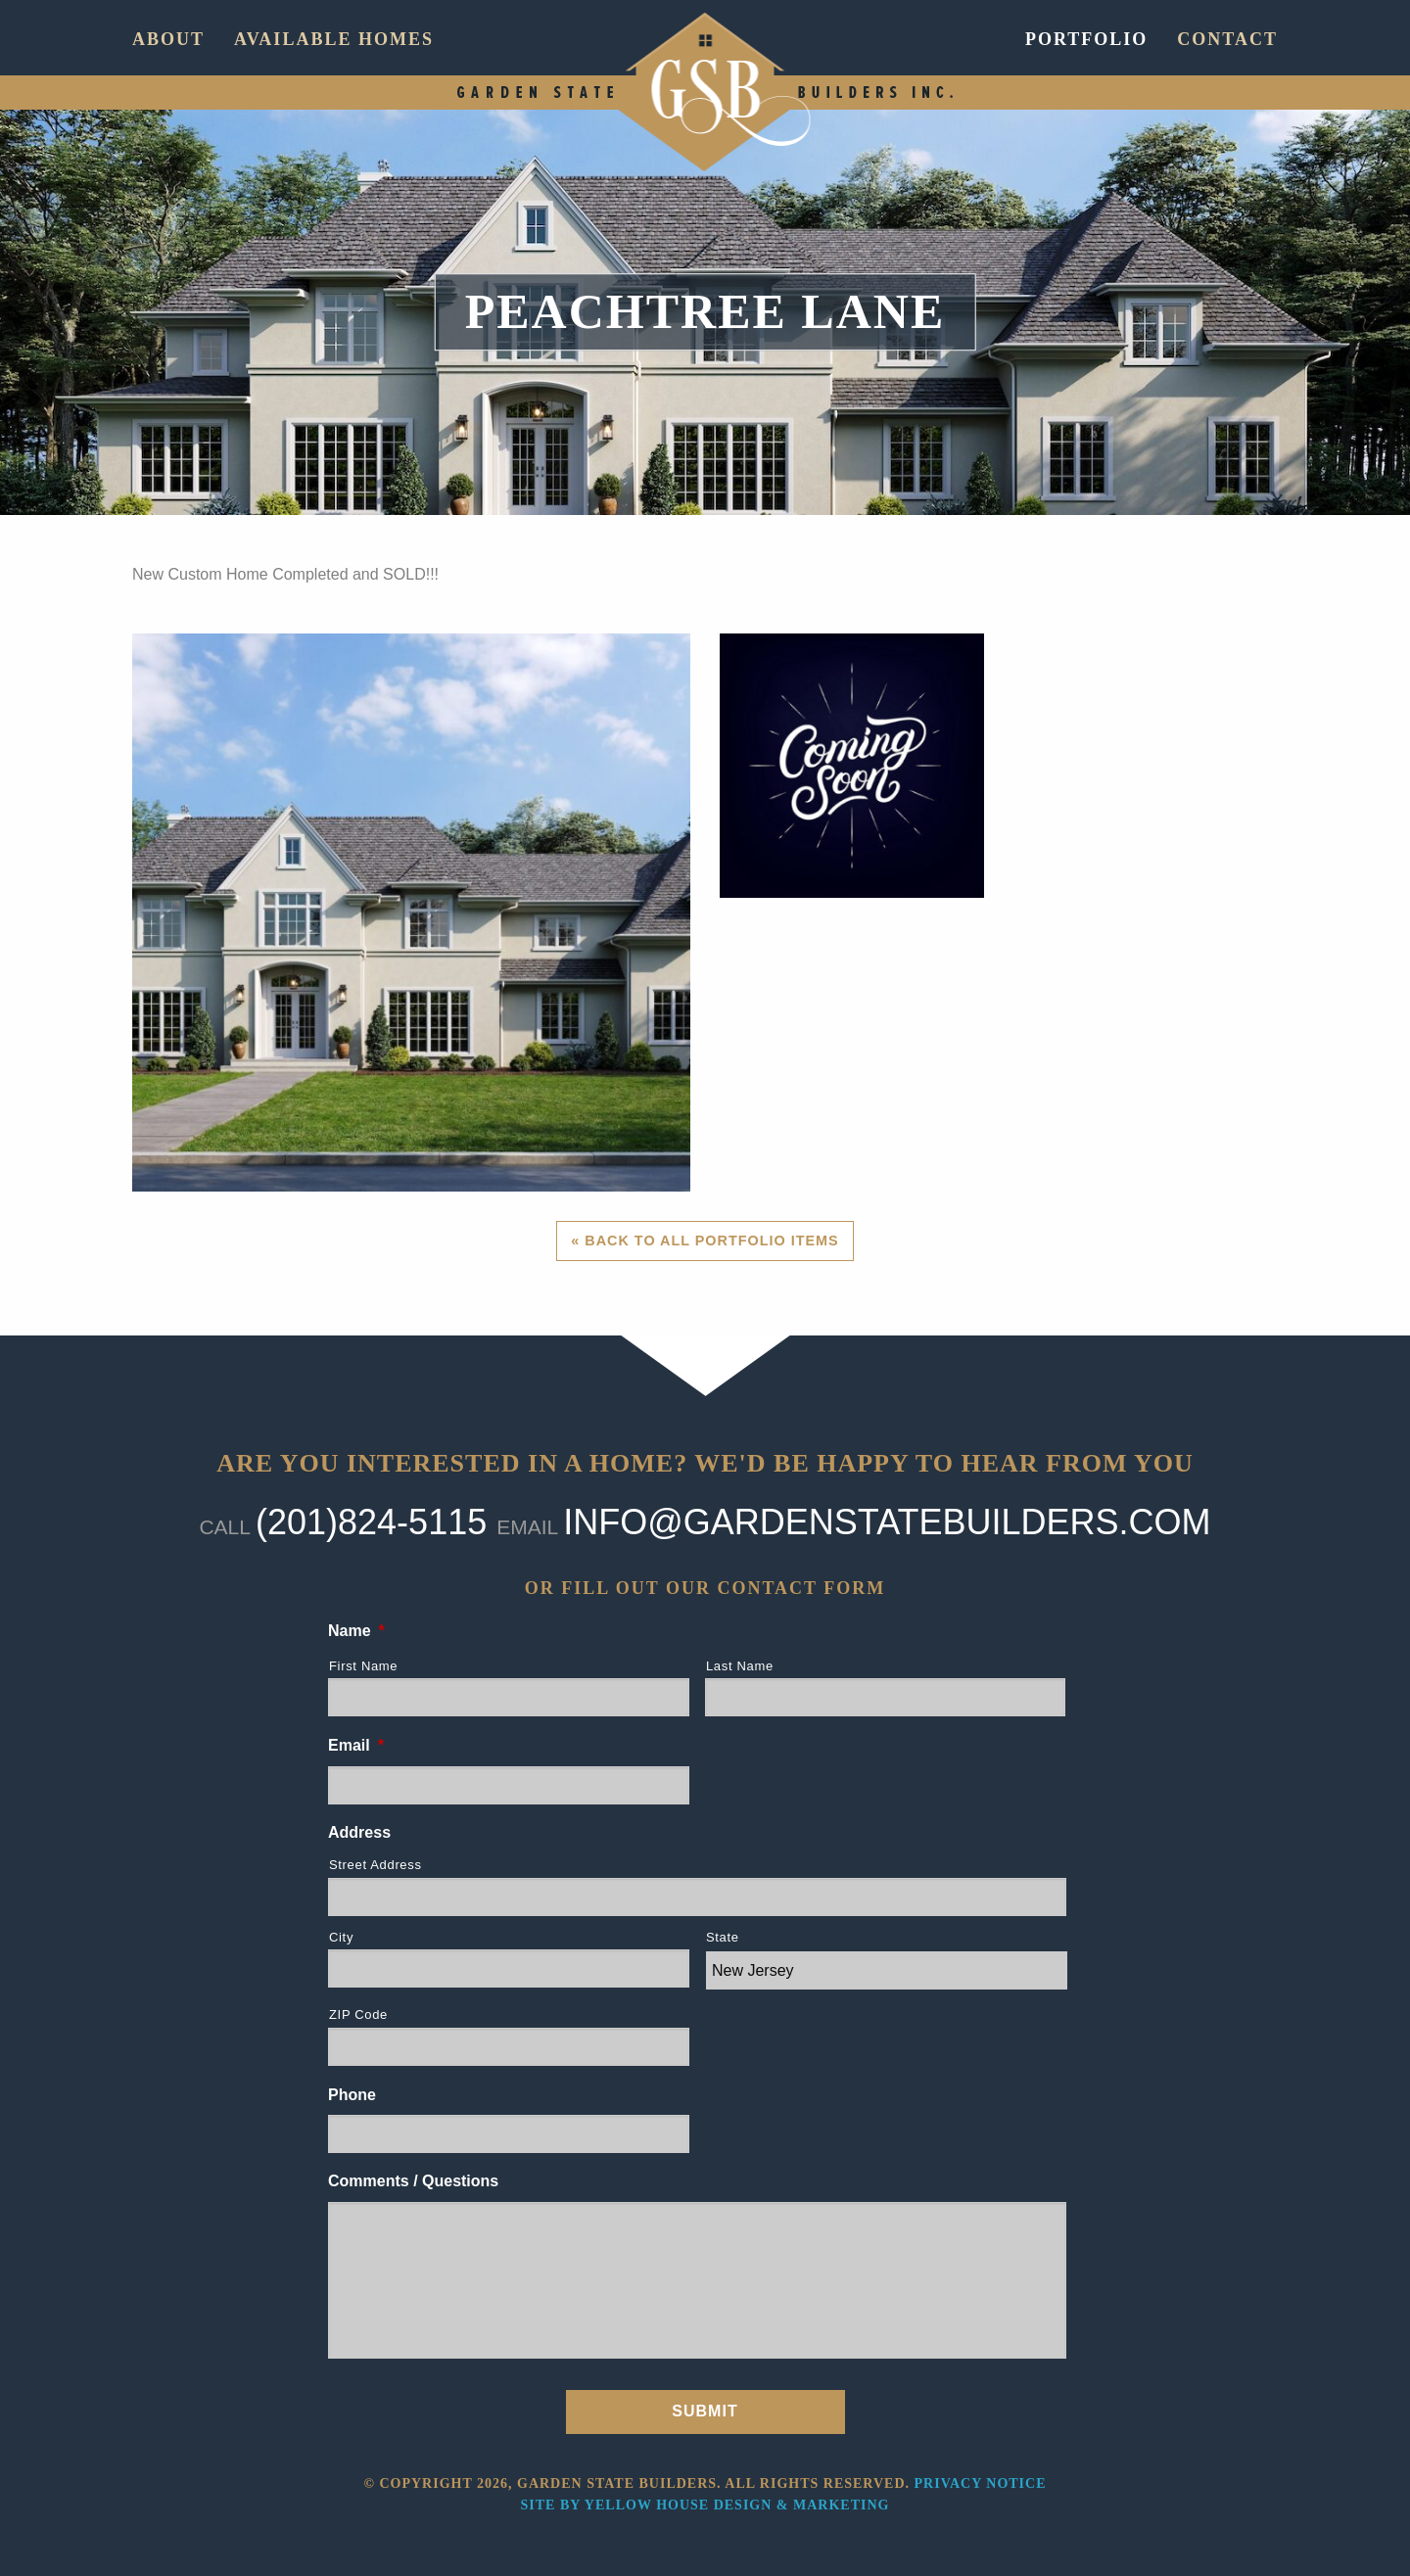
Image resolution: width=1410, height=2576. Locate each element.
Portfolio (1086, 39)
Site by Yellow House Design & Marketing (705, 2505)
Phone (352, 2094)
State (722, 1937)
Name (356, 1630)
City (341, 1937)
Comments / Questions (413, 2181)
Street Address (375, 1864)
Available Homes (334, 39)
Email (356, 1745)
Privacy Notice (981, 2483)
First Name (363, 1666)
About (168, 39)
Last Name (740, 1666)
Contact (1227, 39)
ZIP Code (358, 2014)
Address (359, 1832)
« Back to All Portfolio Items (704, 1240)
